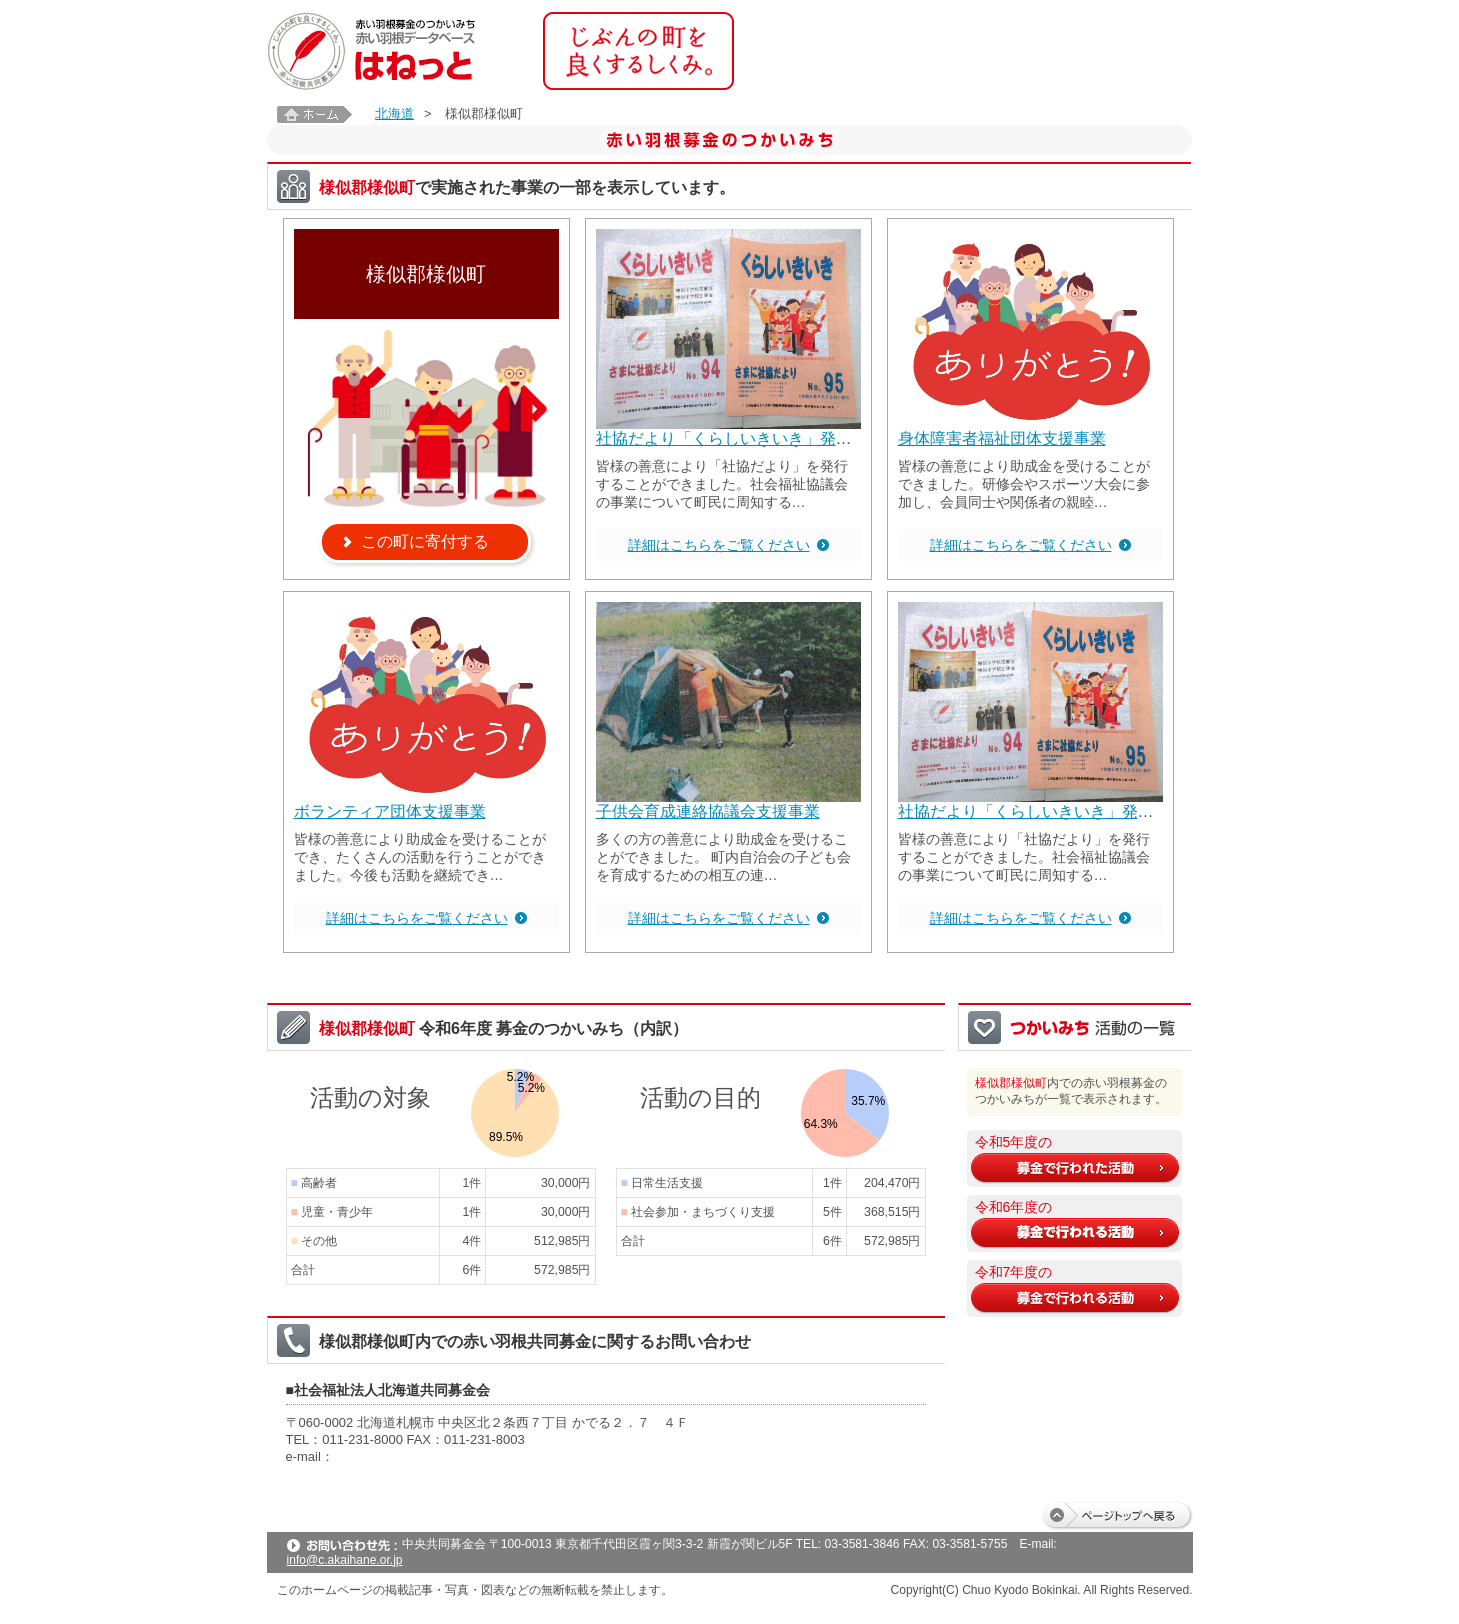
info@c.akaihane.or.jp (345, 1560)
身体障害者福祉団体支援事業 (1002, 438)
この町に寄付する (425, 541)
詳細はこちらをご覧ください (719, 545)
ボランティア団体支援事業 (390, 811)
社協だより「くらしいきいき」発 (716, 438)
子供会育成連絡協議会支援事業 (708, 811)
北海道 (394, 113)
